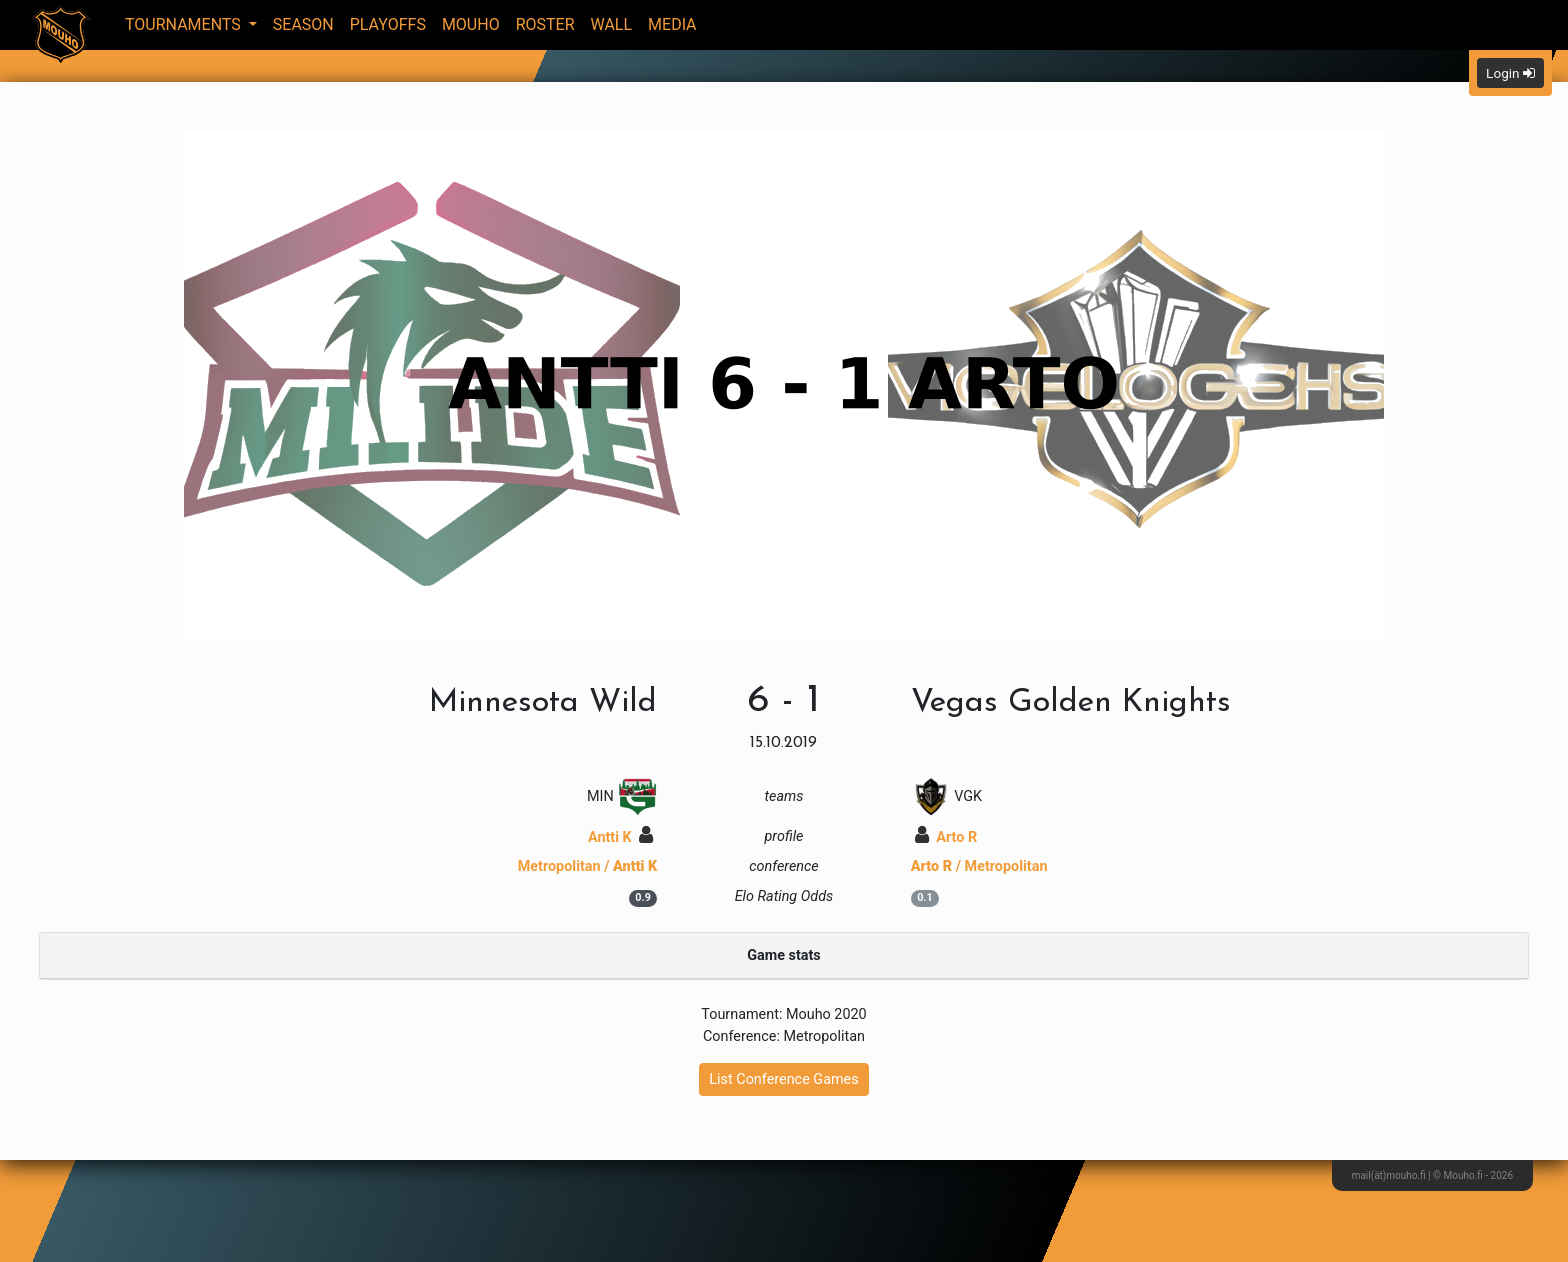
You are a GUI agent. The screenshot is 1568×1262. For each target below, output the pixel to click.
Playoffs (388, 24)
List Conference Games (783, 1079)
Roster (545, 24)
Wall (612, 24)
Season (303, 24)
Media (672, 24)
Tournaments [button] (185, 24)
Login (1510, 73)
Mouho (471, 24)
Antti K (620, 837)
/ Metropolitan (979, 866)
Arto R (946, 837)
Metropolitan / (588, 866)
